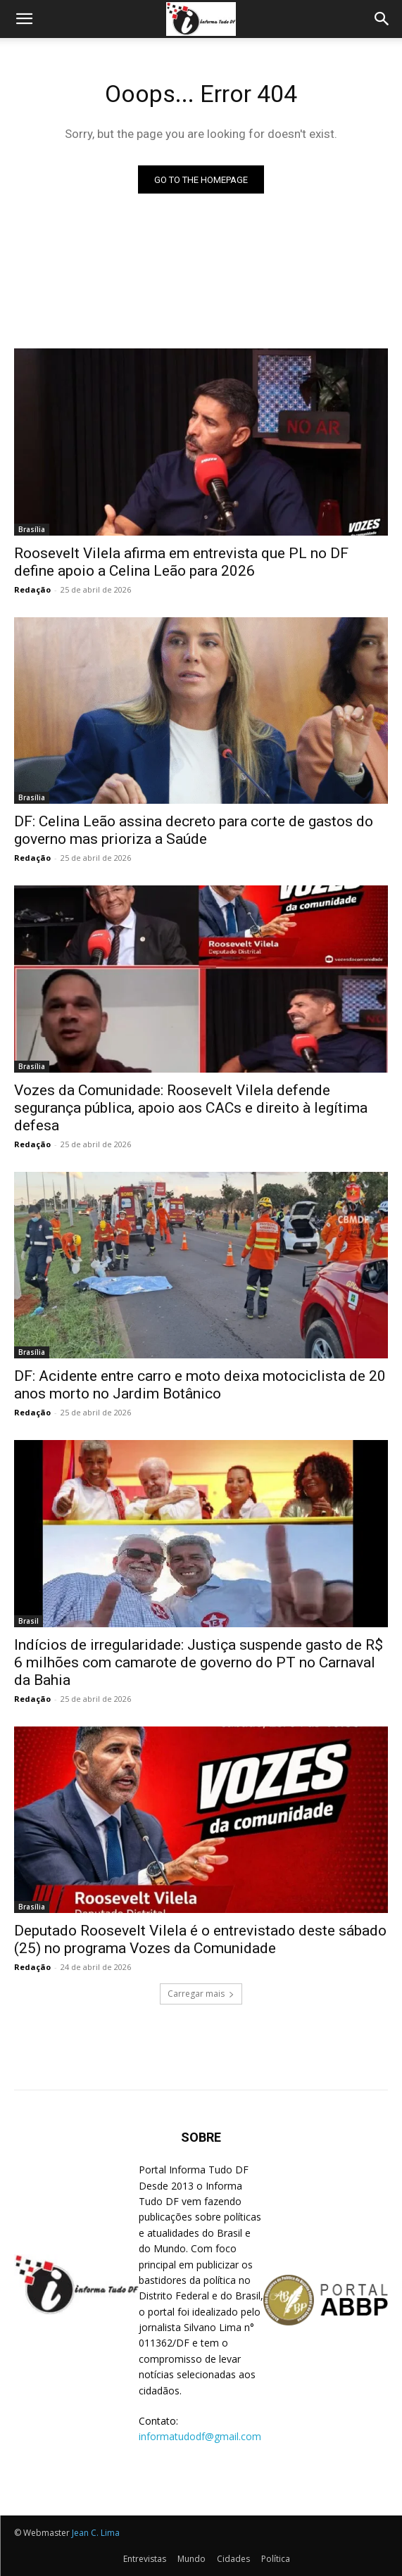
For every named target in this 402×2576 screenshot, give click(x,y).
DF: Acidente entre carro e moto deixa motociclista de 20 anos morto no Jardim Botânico (200, 1385)
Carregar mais (201, 1994)
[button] (23, 19)
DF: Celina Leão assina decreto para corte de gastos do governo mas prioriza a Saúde (193, 830)
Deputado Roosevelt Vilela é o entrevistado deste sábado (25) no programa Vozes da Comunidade (200, 1939)
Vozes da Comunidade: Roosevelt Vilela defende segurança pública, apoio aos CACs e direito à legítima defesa (191, 1108)
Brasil (28, 1621)
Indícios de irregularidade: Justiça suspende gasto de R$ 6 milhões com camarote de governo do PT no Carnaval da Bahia (198, 1662)
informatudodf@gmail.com (200, 2436)
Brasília (31, 529)
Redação (32, 589)
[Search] (382, 19)
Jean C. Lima (96, 2533)
